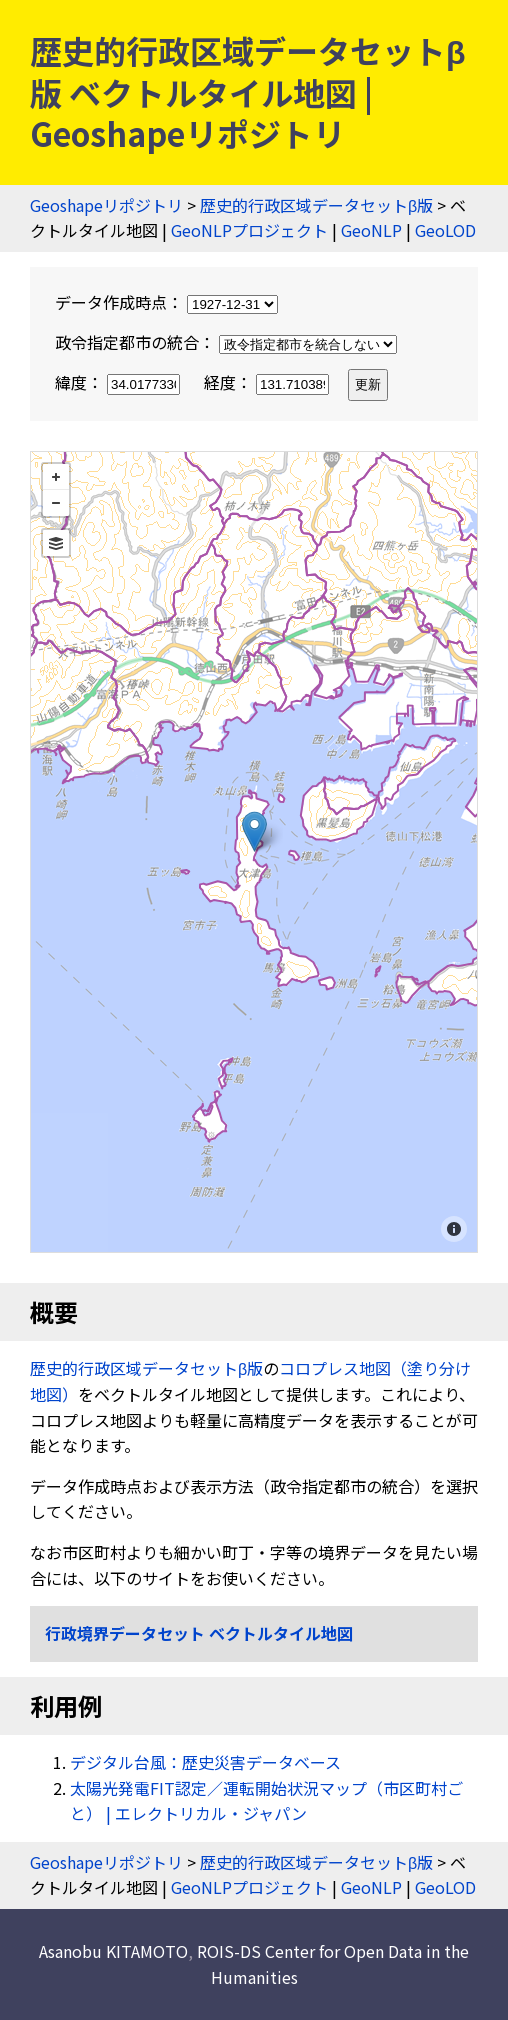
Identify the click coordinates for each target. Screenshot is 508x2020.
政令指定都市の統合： (226, 342)
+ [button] (56, 477)
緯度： (119, 382)
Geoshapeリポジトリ (106, 205)
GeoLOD (445, 230)
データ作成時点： (166, 302)
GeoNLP (371, 230)
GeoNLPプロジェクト (249, 230)
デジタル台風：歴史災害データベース (205, 1762)
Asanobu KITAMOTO (113, 1951)
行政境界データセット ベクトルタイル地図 (199, 1633)
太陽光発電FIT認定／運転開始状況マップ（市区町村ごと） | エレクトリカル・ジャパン (266, 1801)
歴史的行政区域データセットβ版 (316, 205)
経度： (268, 382)
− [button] (56, 503)
